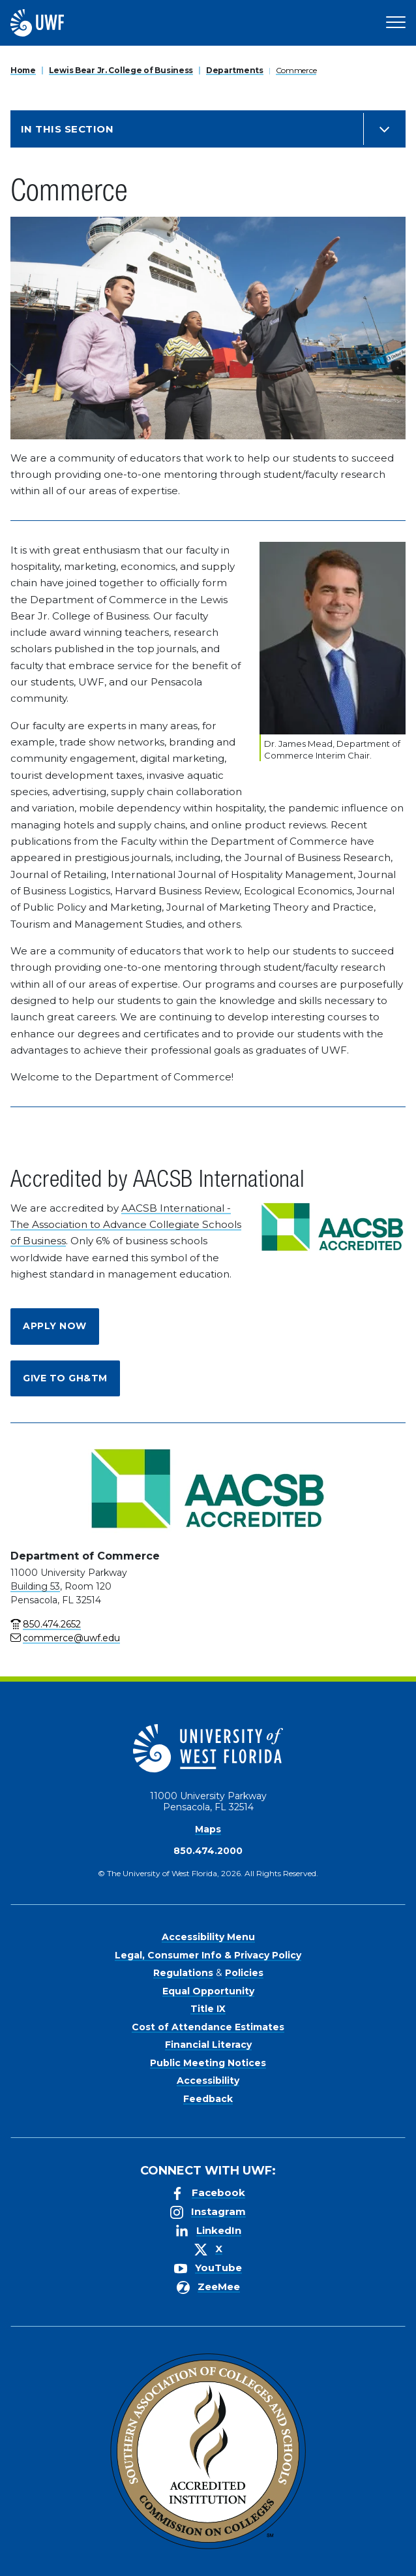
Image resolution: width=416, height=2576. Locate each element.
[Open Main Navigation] (396, 23)
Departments (234, 70)
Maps (208, 1829)
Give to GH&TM (65, 1378)
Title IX (208, 2009)
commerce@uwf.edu (71, 1638)
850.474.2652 (52, 1624)
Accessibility (208, 2080)
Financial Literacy (208, 2044)
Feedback (208, 2099)
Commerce (296, 70)
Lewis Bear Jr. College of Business (121, 70)
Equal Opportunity (208, 1991)
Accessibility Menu (208, 1937)
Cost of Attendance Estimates (208, 2027)
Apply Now (55, 1326)
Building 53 (35, 1586)
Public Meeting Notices (208, 2063)
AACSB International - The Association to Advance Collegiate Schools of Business (125, 1225)
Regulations (183, 1973)
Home (23, 70)
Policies (244, 1973)
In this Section (67, 129)
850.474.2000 (208, 1851)
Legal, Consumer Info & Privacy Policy (208, 1955)
